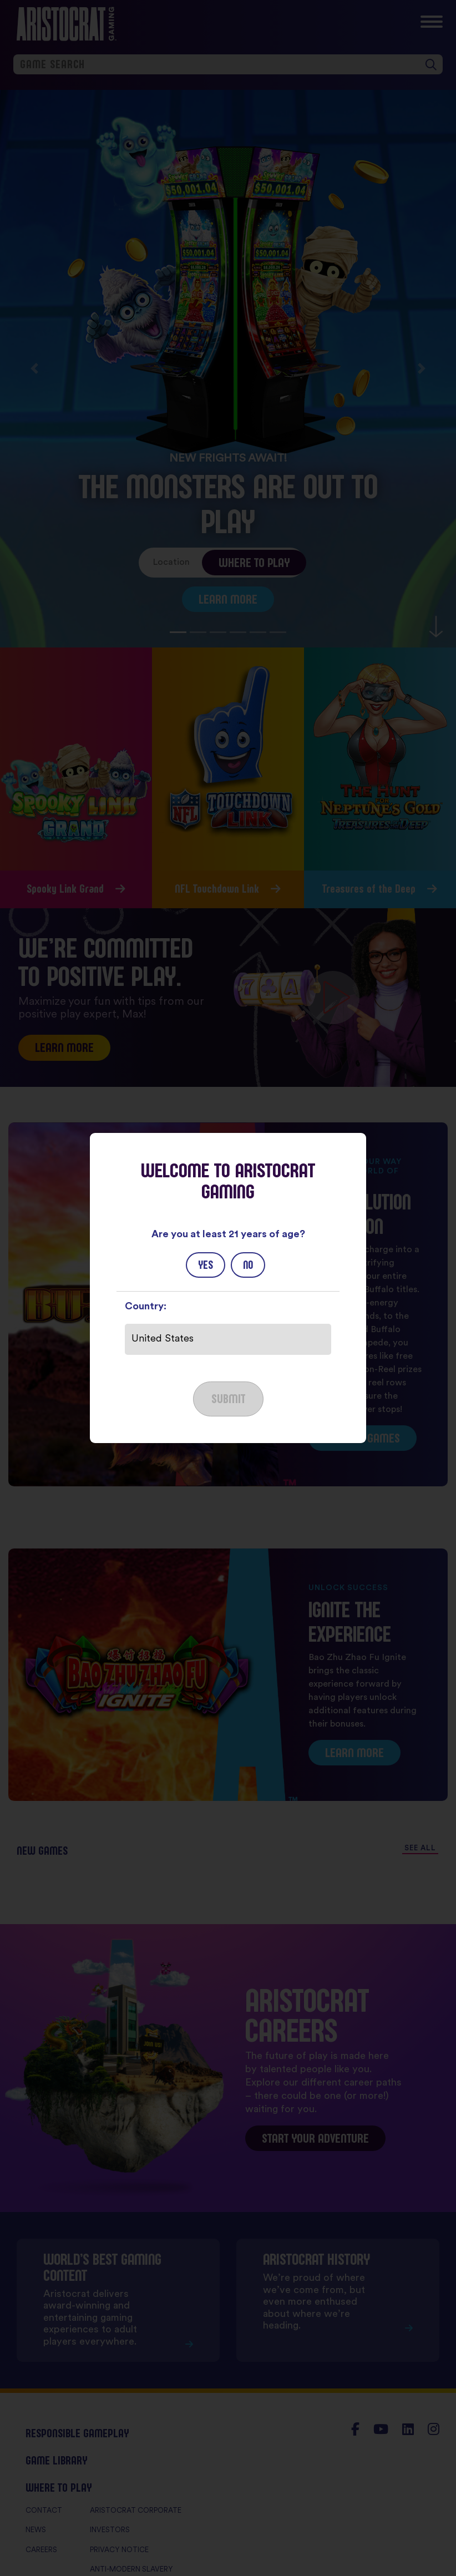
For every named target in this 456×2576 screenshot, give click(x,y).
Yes (205, 1265)
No (248, 1265)
